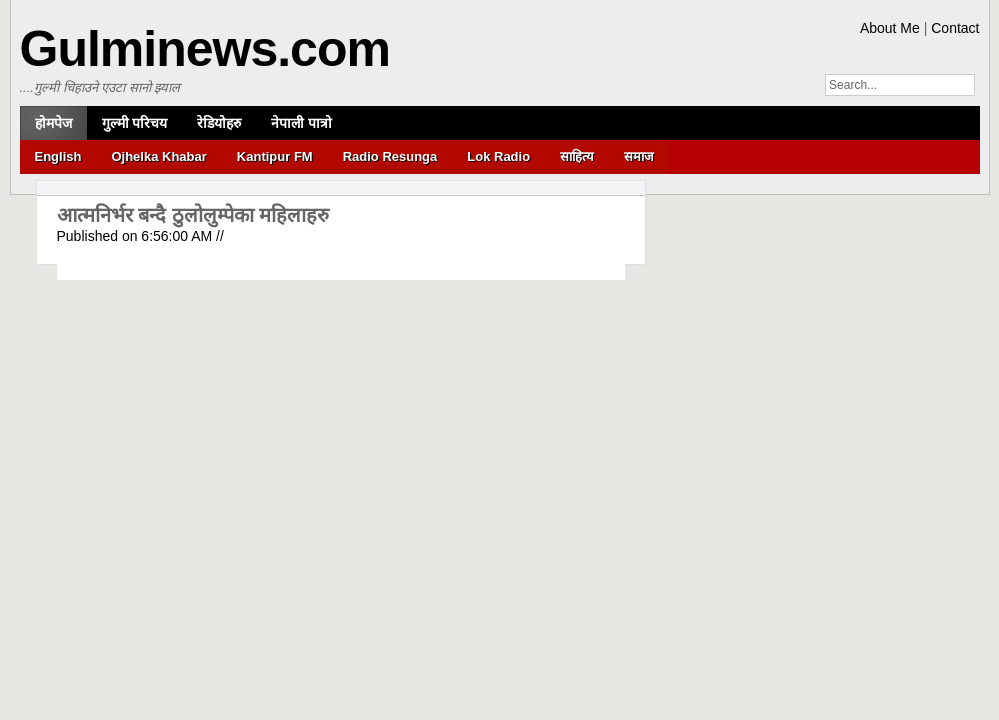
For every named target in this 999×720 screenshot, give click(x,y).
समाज (639, 156)
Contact (955, 28)
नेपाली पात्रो (301, 123)
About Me (890, 28)
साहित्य (577, 156)
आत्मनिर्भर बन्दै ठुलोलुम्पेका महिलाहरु (193, 215)
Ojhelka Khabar (158, 156)
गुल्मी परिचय (135, 123)
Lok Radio (498, 156)
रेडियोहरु (219, 123)
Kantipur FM (275, 156)
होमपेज (53, 123)
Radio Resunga (390, 156)
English (58, 156)
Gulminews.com (205, 49)
